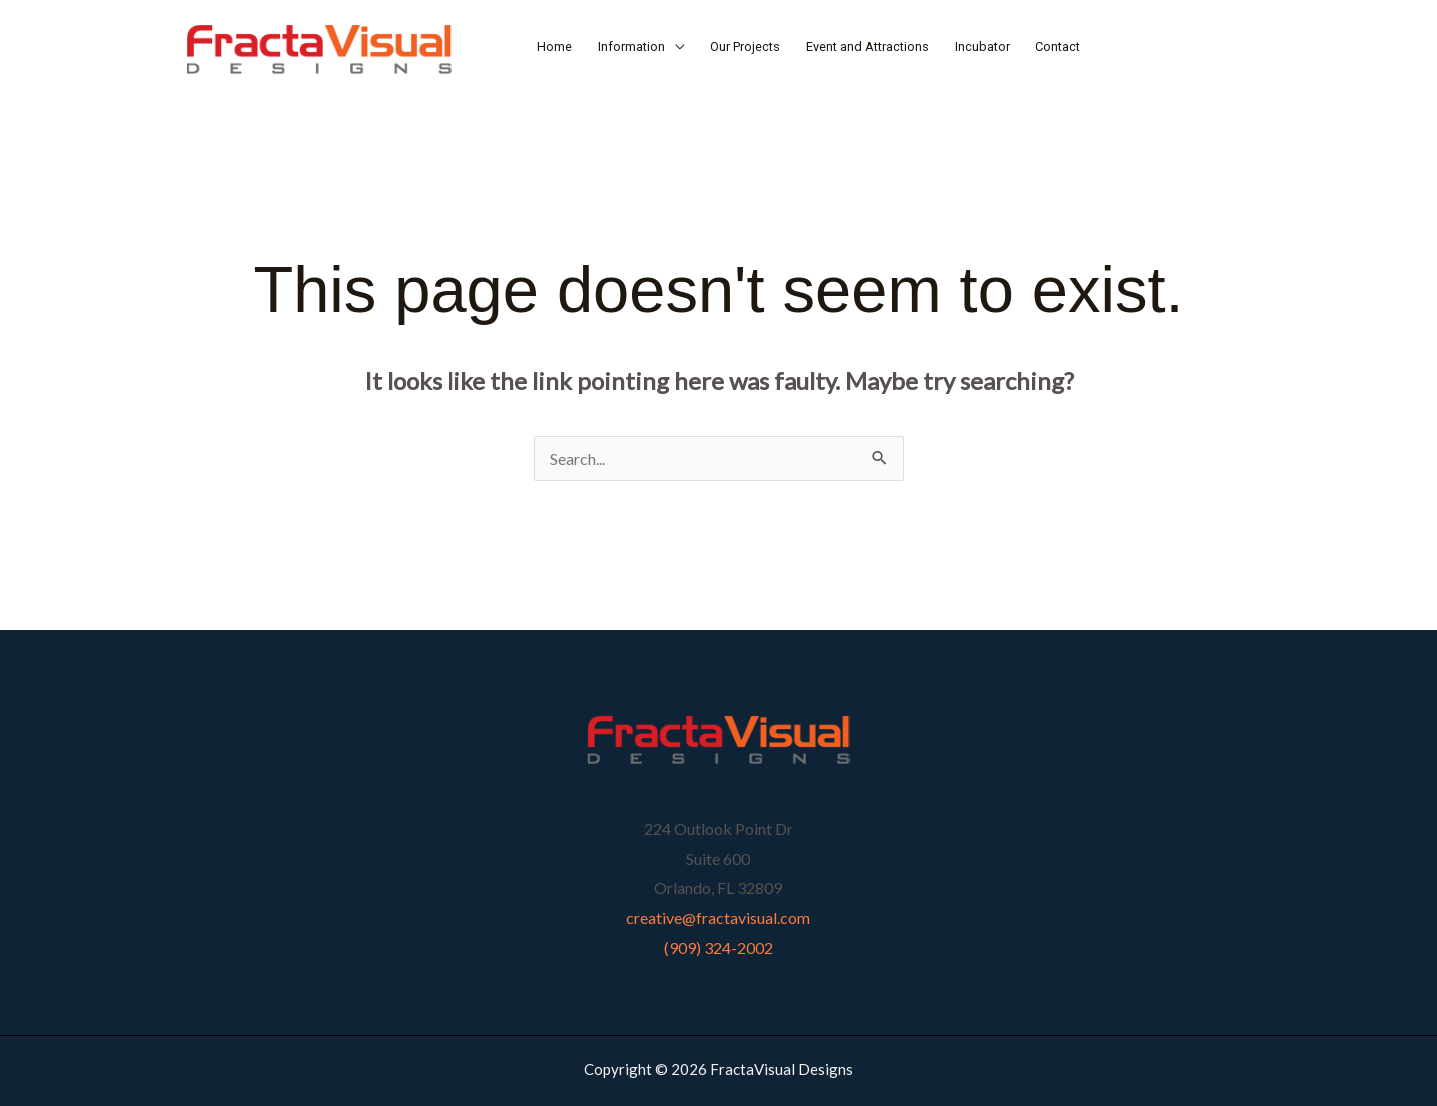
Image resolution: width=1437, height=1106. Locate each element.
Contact (1057, 46)
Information (631, 46)
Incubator (982, 46)
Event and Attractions (867, 46)
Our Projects (745, 46)
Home (554, 46)
